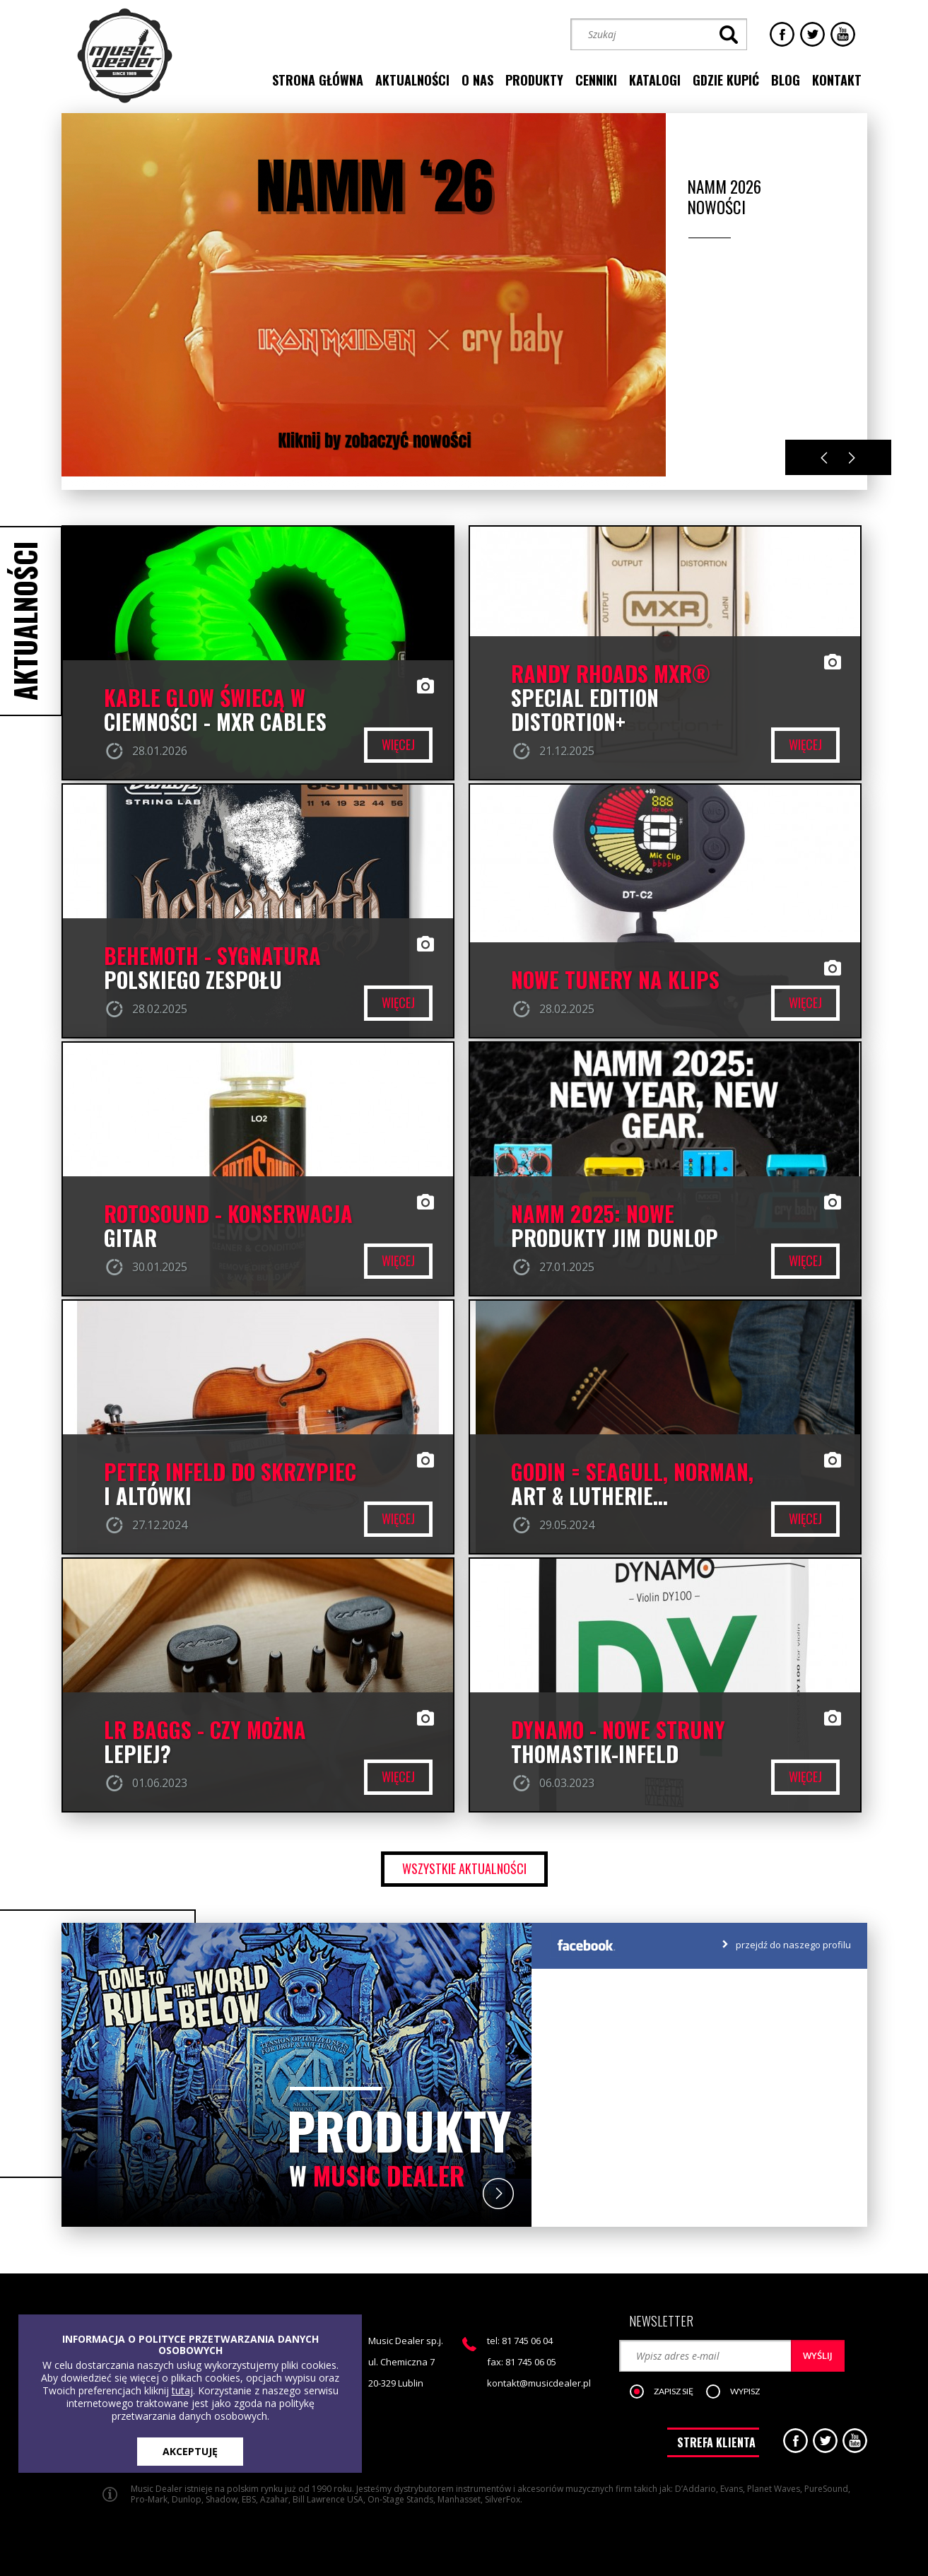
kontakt (837, 80)
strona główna (317, 80)
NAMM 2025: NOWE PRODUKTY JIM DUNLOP (614, 1226)
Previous (824, 458)
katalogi (655, 80)
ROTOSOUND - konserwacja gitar (228, 1226)
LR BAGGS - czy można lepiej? (205, 1742)
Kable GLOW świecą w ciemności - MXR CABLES (215, 710)
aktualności (412, 80)
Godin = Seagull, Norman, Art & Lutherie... (632, 1484)
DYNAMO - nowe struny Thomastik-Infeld (618, 1742)
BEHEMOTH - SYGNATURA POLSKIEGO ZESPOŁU (212, 968)
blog (785, 80)
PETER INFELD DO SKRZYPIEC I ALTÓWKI (230, 1484)
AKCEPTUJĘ (190, 2451)
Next (852, 458)
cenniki (596, 80)
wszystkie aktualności (464, 1868)
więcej (398, 744)
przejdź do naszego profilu (793, 1944)
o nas (477, 80)
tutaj (182, 2390)
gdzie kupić (726, 80)
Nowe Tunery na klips (615, 980)
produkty (534, 80)
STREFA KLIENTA (716, 2442)
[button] (668, 2392)
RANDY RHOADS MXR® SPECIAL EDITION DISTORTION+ (610, 698)
